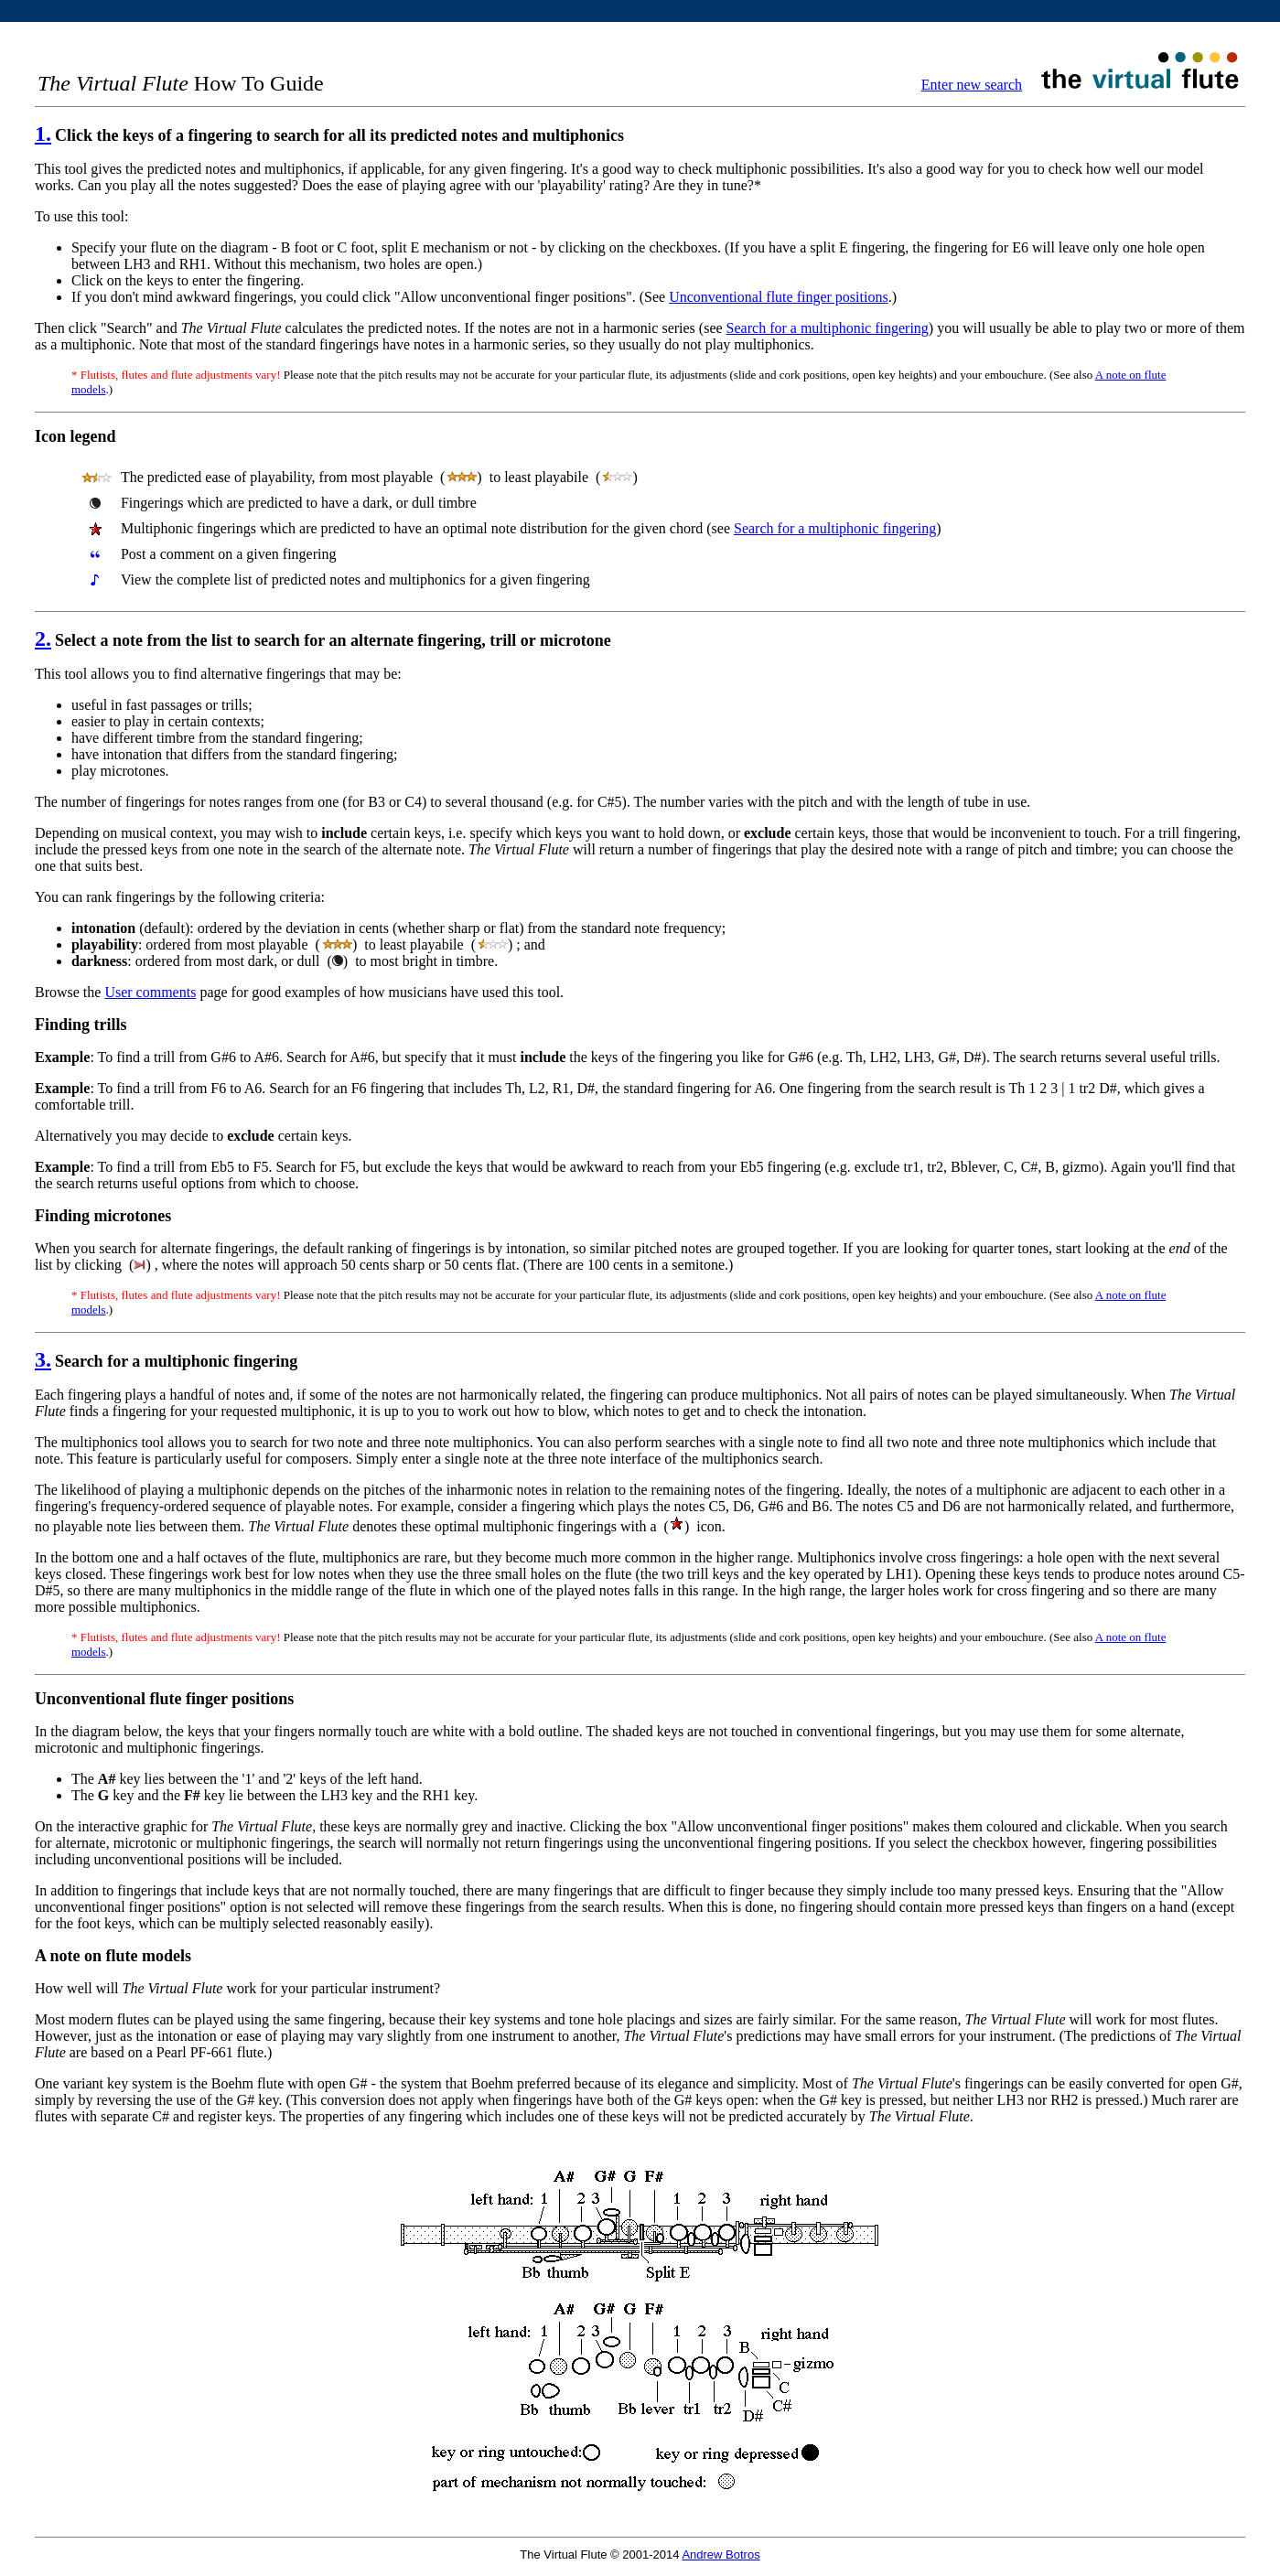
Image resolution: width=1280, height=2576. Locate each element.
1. (43, 133)
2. (43, 638)
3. (43, 1359)
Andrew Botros (720, 2554)
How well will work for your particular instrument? (237, 1988)
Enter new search (971, 84)
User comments (150, 992)
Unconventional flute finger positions (778, 297)
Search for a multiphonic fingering (827, 328)
